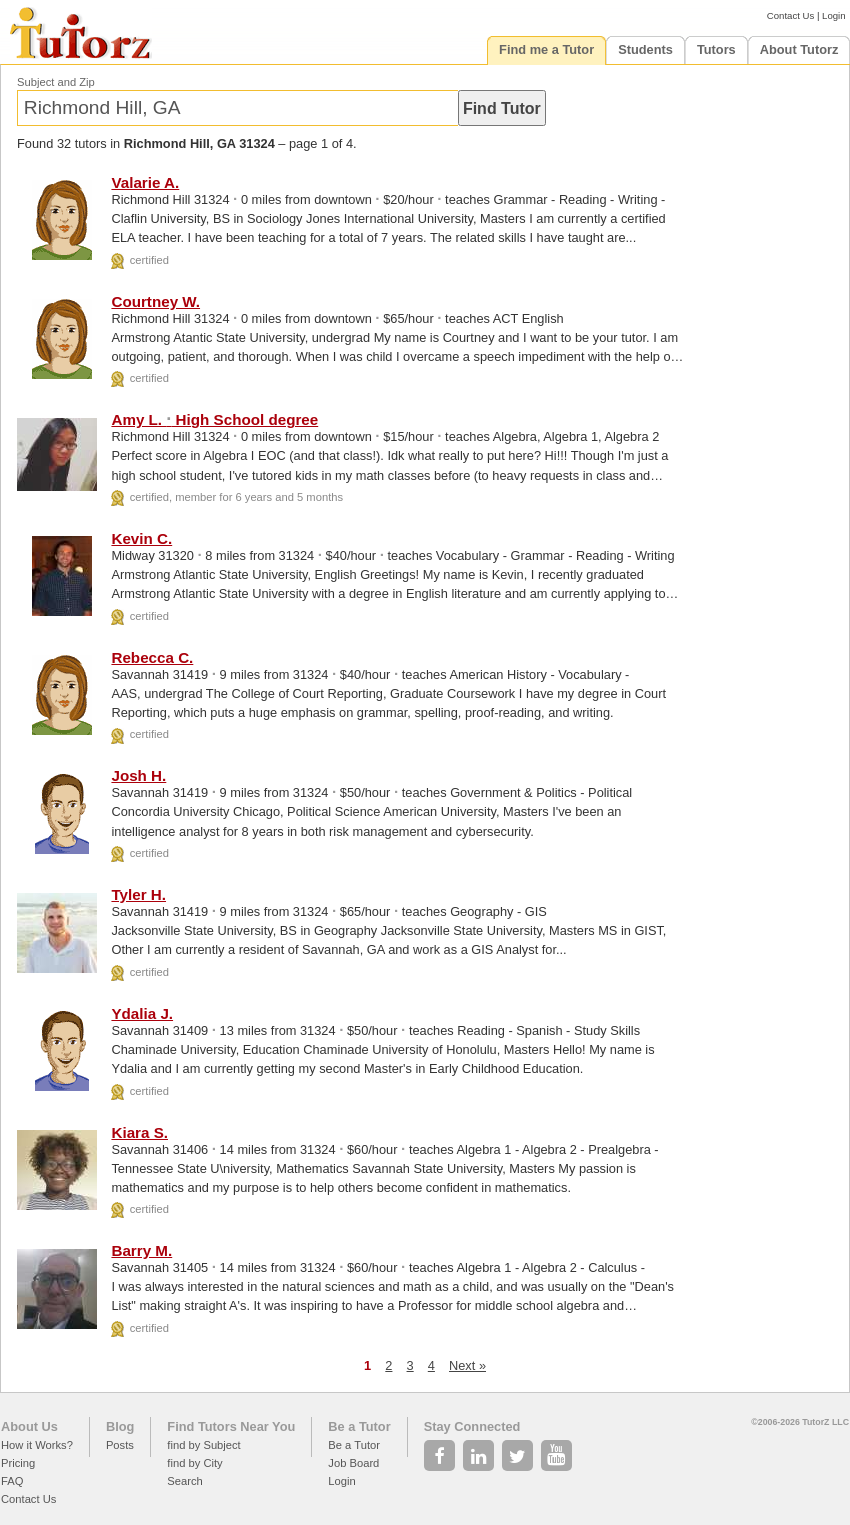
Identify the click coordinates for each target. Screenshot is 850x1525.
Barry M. (141, 1250)
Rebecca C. (152, 657)
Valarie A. (145, 182)
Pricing (18, 1463)
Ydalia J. (142, 1013)
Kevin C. (141, 538)
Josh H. (138, 775)
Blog (120, 1426)
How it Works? (37, 1445)
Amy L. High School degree (214, 419)
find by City (194, 1463)
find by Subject (203, 1445)
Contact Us (790, 15)
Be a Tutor (359, 1426)
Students (645, 49)
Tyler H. (138, 894)
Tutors (716, 49)
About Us (29, 1426)
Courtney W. (155, 301)
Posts (120, 1445)
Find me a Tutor (546, 49)
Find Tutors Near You (231, 1426)
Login (833, 15)
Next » (467, 1365)
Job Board (353, 1463)
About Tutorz (799, 49)
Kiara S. (139, 1132)
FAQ (12, 1481)
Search (184, 1481)
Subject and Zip (56, 82)
